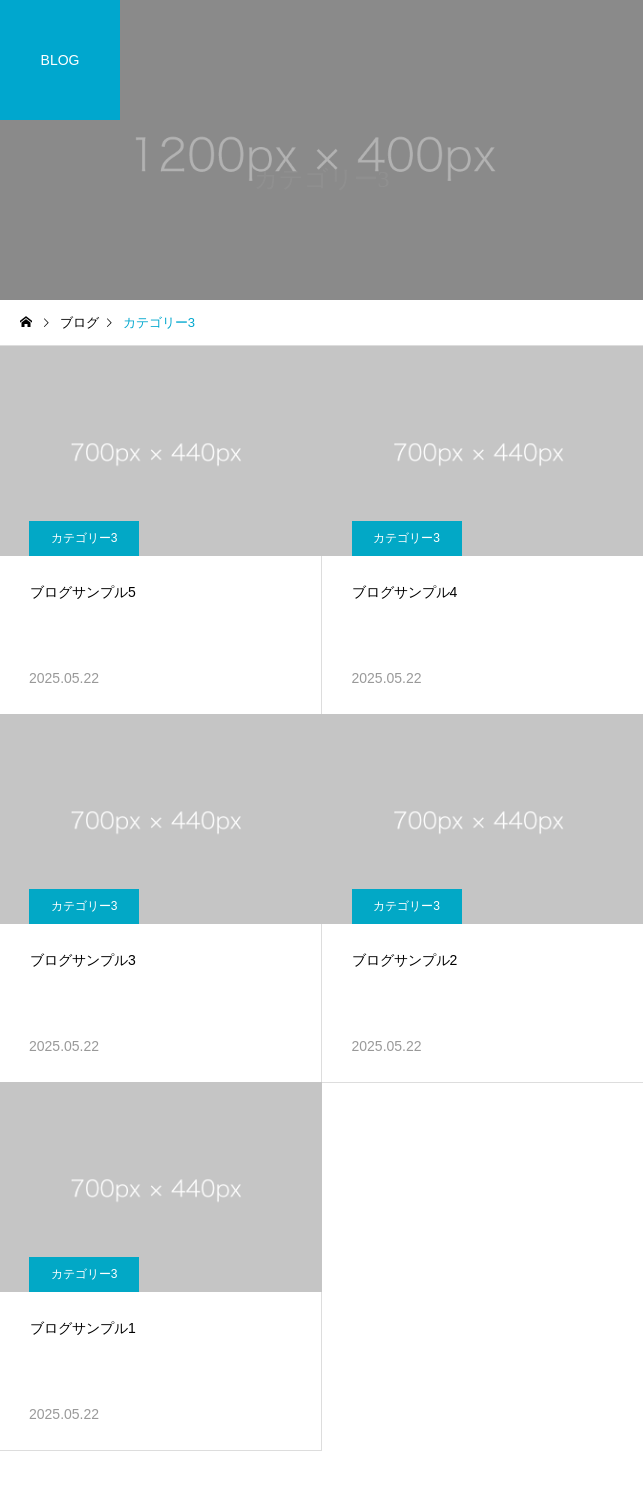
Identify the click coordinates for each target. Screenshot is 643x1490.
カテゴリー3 (84, 538)
